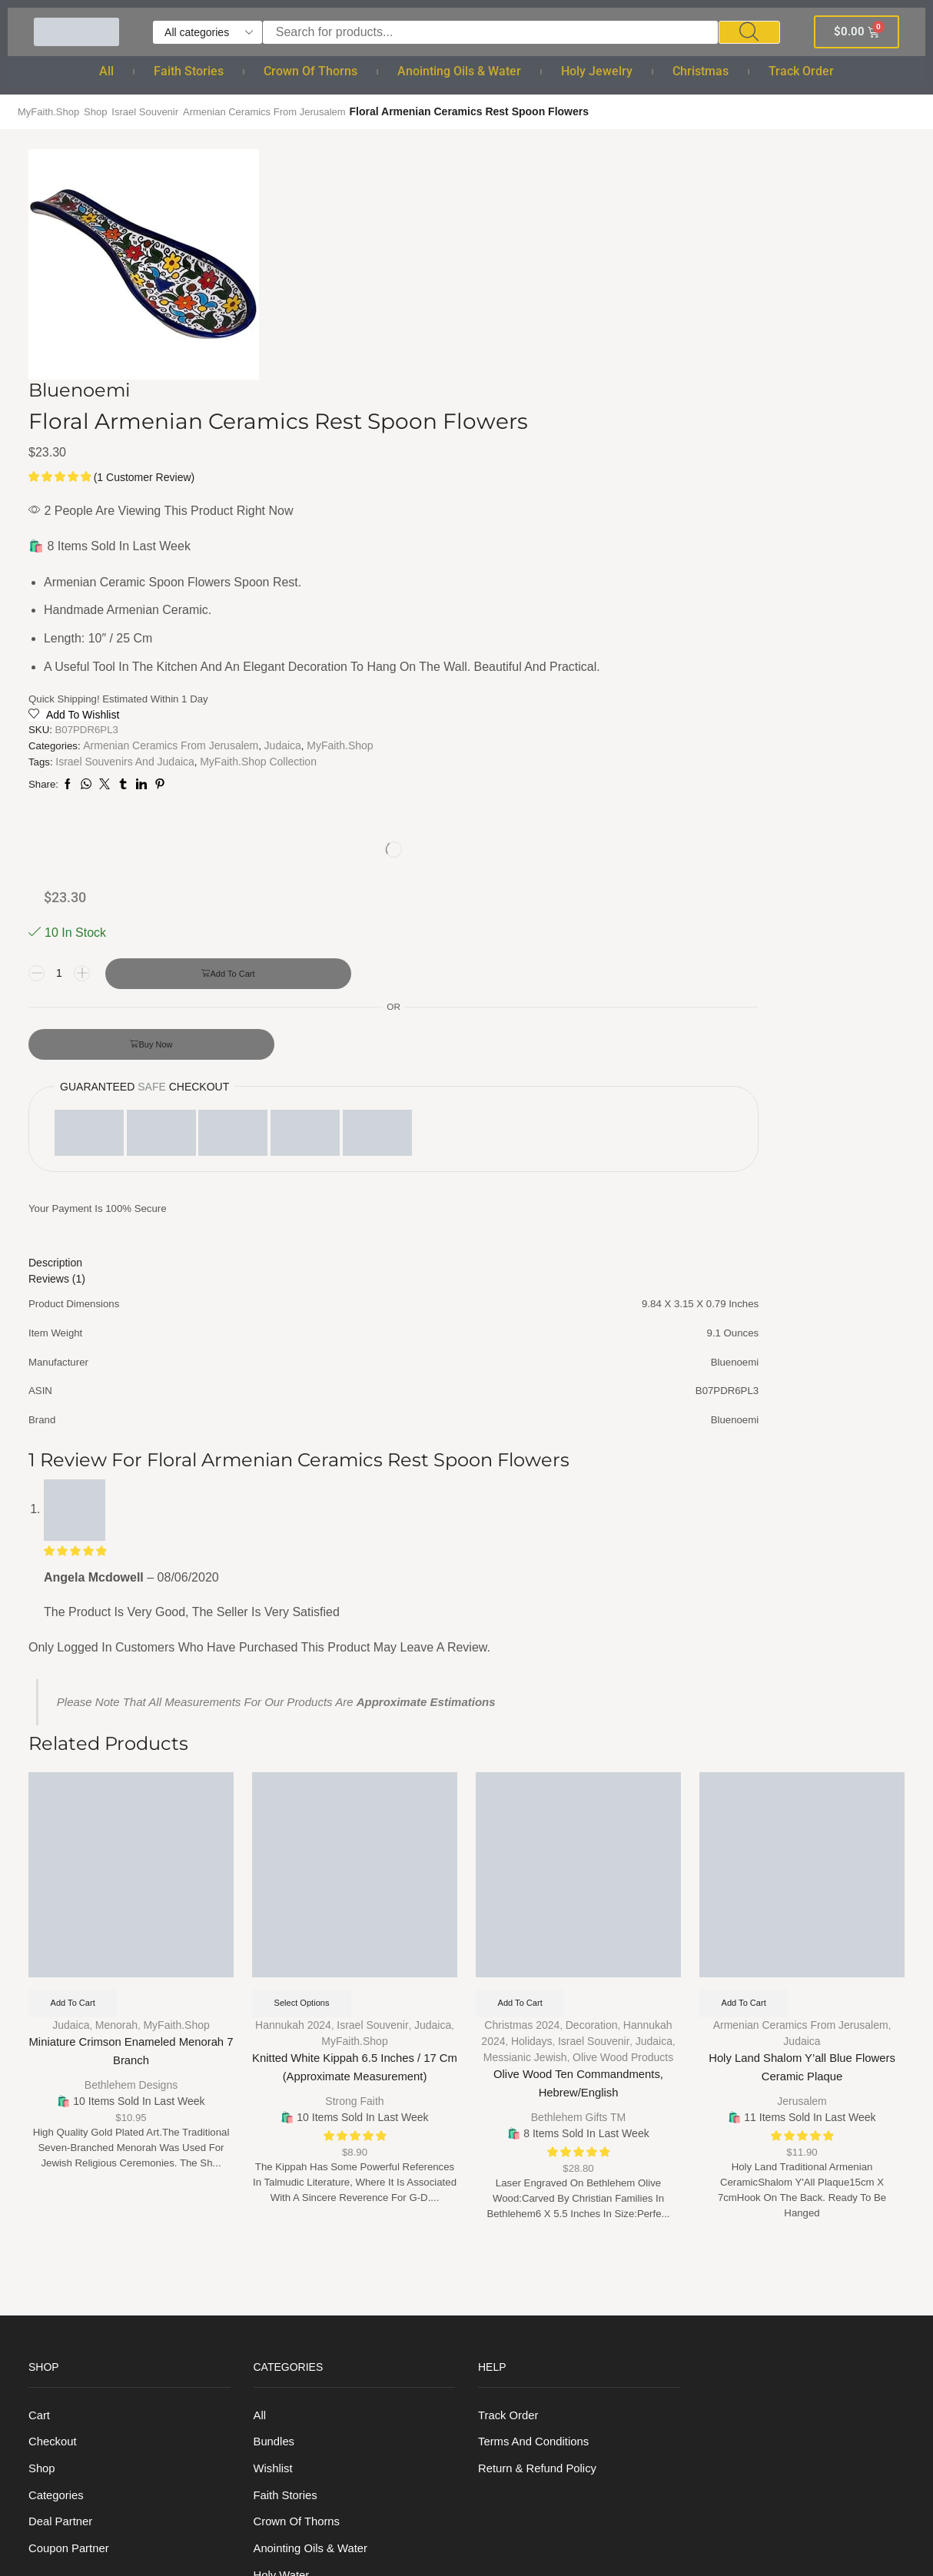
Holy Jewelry (597, 71)
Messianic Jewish (525, 1588)
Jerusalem (802, 1631)
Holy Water (284, 2118)
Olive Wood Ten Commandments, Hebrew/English (578, 1616)
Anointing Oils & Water (459, 71)
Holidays (532, 1572)
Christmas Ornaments (313, 2342)
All (106, 71)
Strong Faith (354, 1631)
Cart (39, 1950)
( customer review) (504, 298)
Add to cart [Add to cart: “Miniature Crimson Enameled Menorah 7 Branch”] (76, 1533)
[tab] (781, 744)
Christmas (700, 71)
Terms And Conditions (537, 1977)
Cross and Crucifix (304, 2286)
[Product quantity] (688, 320)
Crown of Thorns (310, 71)
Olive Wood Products (623, 1588)
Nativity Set (285, 2371)
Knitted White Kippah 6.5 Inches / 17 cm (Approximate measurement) (354, 1600)
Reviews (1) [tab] (686, 759)
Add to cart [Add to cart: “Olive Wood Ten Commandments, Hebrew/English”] (524, 1533)
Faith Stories (189, 71)
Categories (58, 2033)
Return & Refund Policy (542, 2006)
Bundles (276, 1977)
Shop (101, 111)
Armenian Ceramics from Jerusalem (282, 111)
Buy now (785, 428)
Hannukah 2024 (293, 1556)
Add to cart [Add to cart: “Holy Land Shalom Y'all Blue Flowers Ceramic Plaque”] (747, 1533)
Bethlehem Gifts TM (578, 1647)
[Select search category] (207, 32)
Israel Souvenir (154, 111)
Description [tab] (685, 744)
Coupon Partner (71, 2089)
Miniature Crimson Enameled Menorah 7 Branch (131, 1584)
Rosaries (278, 2202)
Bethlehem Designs (131, 1614)
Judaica (406, 669)
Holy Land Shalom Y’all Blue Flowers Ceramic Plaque (802, 1600)
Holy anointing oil (302, 2146)
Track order (801, 71)
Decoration (592, 1556)
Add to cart (786, 358)
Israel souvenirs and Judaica (486, 685)
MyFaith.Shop (51, 111)
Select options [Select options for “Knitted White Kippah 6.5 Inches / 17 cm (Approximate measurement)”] (305, 1533)
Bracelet (276, 2230)
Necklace (279, 2258)
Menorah (116, 1556)
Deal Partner (63, 2062)
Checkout (54, 1977)
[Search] (749, 32)
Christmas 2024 (521, 1556)
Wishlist (275, 2006)
